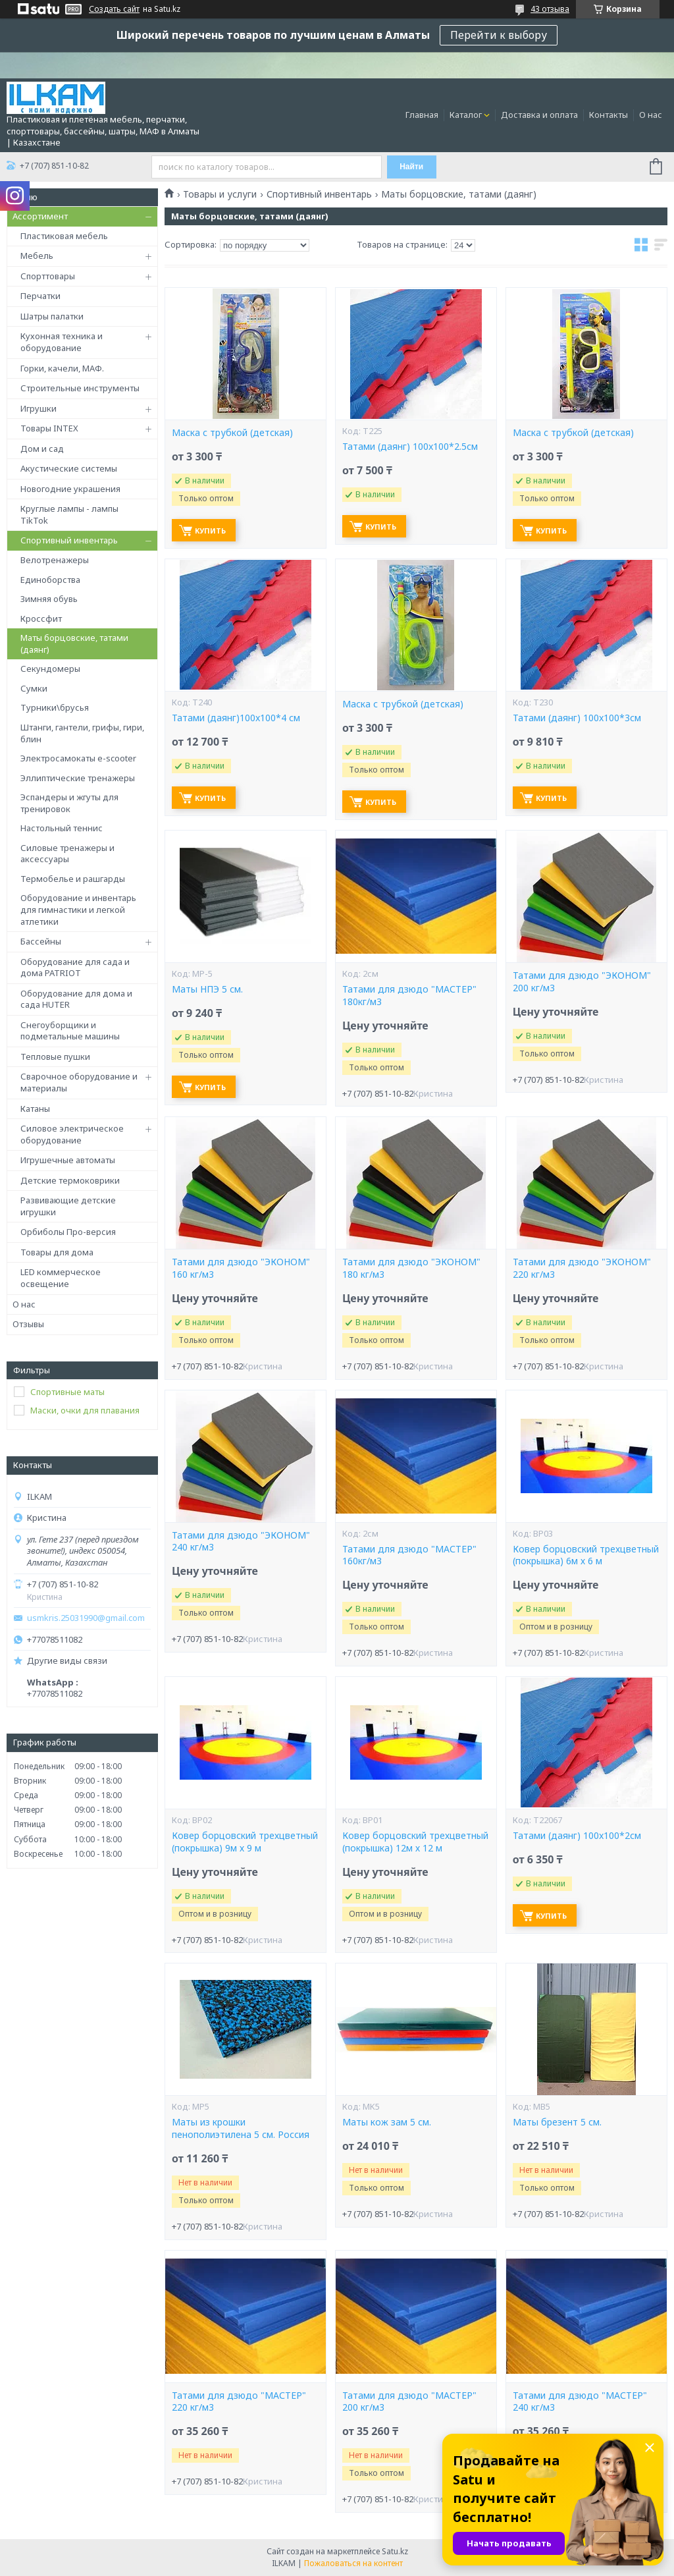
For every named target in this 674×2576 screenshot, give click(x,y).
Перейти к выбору (498, 35)
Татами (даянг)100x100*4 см (236, 718)
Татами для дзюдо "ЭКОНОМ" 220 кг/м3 (582, 1268)
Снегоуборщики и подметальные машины (70, 1031)
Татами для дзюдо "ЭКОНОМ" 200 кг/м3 (582, 982)
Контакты (608, 115)
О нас (650, 115)
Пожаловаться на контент (353, 2563)
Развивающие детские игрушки (68, 1206)
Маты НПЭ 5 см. (207, 989)
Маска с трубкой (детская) (232, 433)
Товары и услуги (220, 194)
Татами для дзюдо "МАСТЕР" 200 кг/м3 (409, 2402)
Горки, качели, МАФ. (62, 368)
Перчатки (40, 296)
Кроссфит (41, 618)
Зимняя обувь (49, 599)
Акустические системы (68, 468)
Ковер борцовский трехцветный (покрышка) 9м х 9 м (245, 1842)
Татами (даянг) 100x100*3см (577, 718)
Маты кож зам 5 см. (386, 2122)
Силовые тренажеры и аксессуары (67, 853)
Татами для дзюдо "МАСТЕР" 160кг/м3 (409, 1555)
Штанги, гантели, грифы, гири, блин (82, 733)
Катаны (35, 1108)
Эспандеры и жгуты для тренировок (69, 803)
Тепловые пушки (55, 1056)
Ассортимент (40, 216)
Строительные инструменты (80, 388)
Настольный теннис (61, 828)
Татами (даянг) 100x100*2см (577, 1836)
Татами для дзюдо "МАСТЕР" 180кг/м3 (409, 995)
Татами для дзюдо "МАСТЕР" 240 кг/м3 (580, 2402)
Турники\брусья (54, 707)
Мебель (36, 255)
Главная (421, 115)
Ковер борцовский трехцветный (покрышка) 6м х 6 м (586, 1555)
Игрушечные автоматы (67, 1160)
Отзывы (28, 1324)
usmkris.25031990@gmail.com (86, 1618)
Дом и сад (42, 448)
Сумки (33, 688)
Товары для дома (56, 1252)
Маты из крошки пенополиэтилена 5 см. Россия (240, 2128)
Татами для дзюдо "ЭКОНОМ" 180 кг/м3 (411, 1268)
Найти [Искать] (411, 166)
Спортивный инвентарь (69, 540)
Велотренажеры (54, 560)
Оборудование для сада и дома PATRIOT (75, 967)
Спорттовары (47, 276)
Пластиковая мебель (64, 236)
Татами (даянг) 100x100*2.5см (410, 446)
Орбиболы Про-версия (68, 1232)
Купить (210, 530)
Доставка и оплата (539, 115)
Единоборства (50, 580)
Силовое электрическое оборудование (72, 1134)
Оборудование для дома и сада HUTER (76, 999)
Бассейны (40, 941)
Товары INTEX (49, 428)
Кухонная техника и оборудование (61, 342)
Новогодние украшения (70, 489)
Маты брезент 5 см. (557, 2122)
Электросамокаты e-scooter (78, 758)
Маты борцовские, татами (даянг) (74, 643)
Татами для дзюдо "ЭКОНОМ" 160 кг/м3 (241, 1268)
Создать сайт (114, 9)
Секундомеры (50, 668)
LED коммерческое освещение (60, 1278)
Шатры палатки (52, 316)
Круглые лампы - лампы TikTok (69, 514)
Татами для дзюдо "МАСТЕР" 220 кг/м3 (239, 2402)
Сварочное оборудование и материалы (79, 1082)
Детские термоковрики (70, 1180)
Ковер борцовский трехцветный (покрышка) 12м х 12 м (415, 1842)
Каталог (466, 115)
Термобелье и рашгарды (72, 879)
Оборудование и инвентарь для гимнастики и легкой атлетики (78, 909)
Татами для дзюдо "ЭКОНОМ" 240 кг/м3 (241, 1541)
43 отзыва (550, 8)
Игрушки (38, 408)
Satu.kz (395, 2551)
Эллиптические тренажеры (77, 778)
